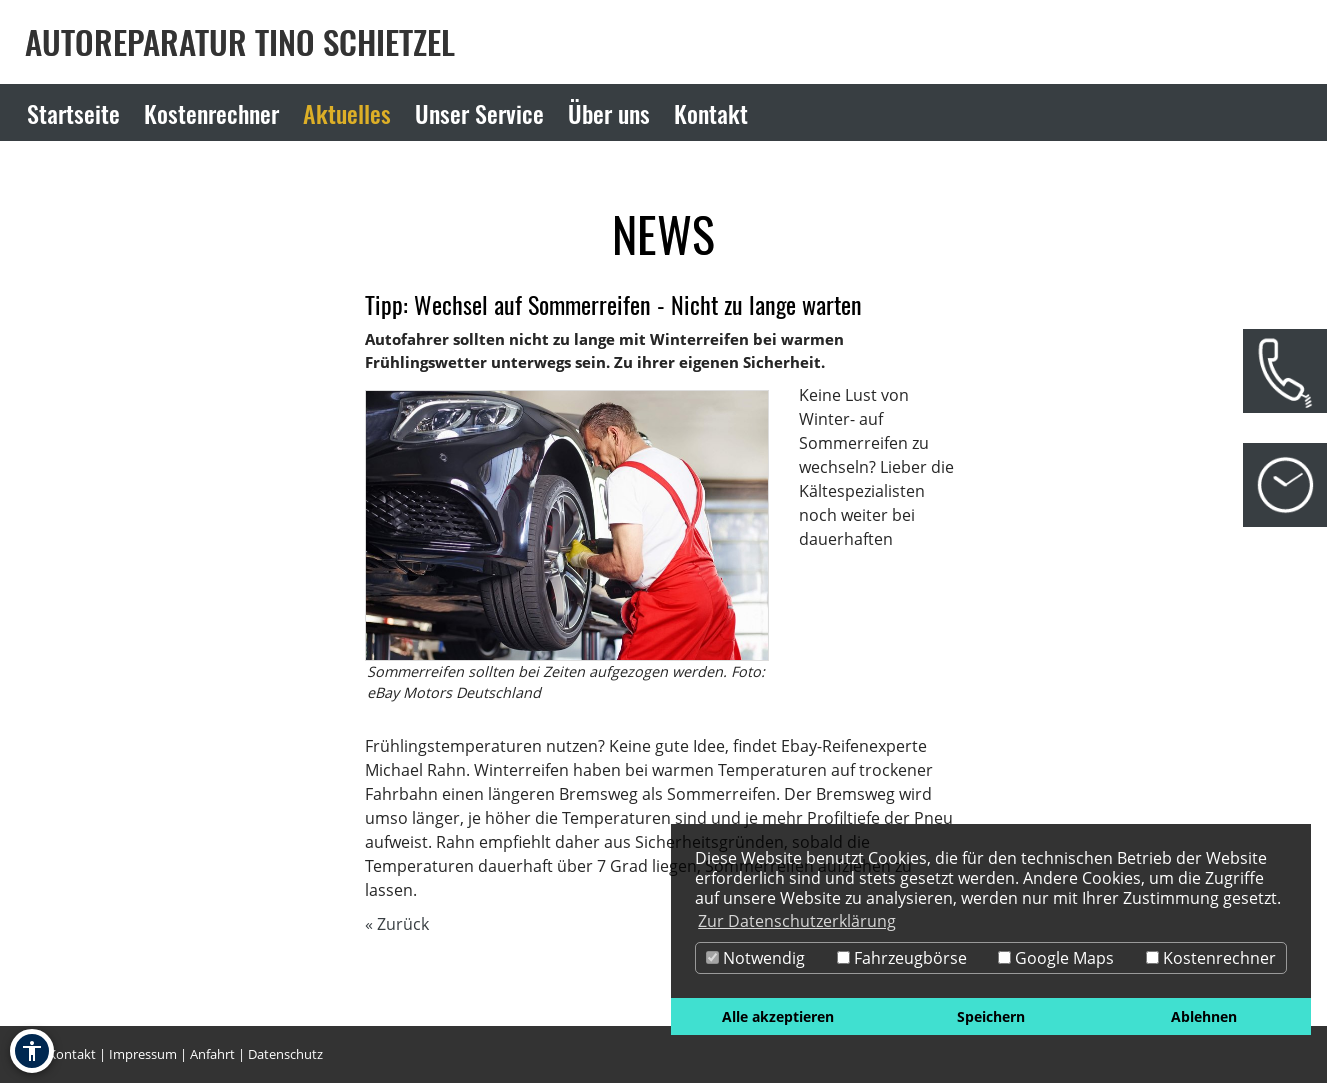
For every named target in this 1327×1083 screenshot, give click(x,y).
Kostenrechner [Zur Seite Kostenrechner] (211, 113)
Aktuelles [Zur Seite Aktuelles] (347, 113)
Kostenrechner (1211, 958)
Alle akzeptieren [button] (778, 1016)
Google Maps (1056, 958)
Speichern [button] (991, 1016)
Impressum (143, 1054)
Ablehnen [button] (1204, 1016)
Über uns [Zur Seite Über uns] (609, 113)
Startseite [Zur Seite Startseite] (73, 113)
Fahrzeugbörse (902, 958)
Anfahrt (212, 1054)
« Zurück (397, 924)
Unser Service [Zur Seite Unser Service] (479, 113)
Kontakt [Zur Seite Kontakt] (711, 113)
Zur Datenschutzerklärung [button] (797, 921)
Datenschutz (285, 1054)
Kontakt (72, 1054)
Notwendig (755, 958)
